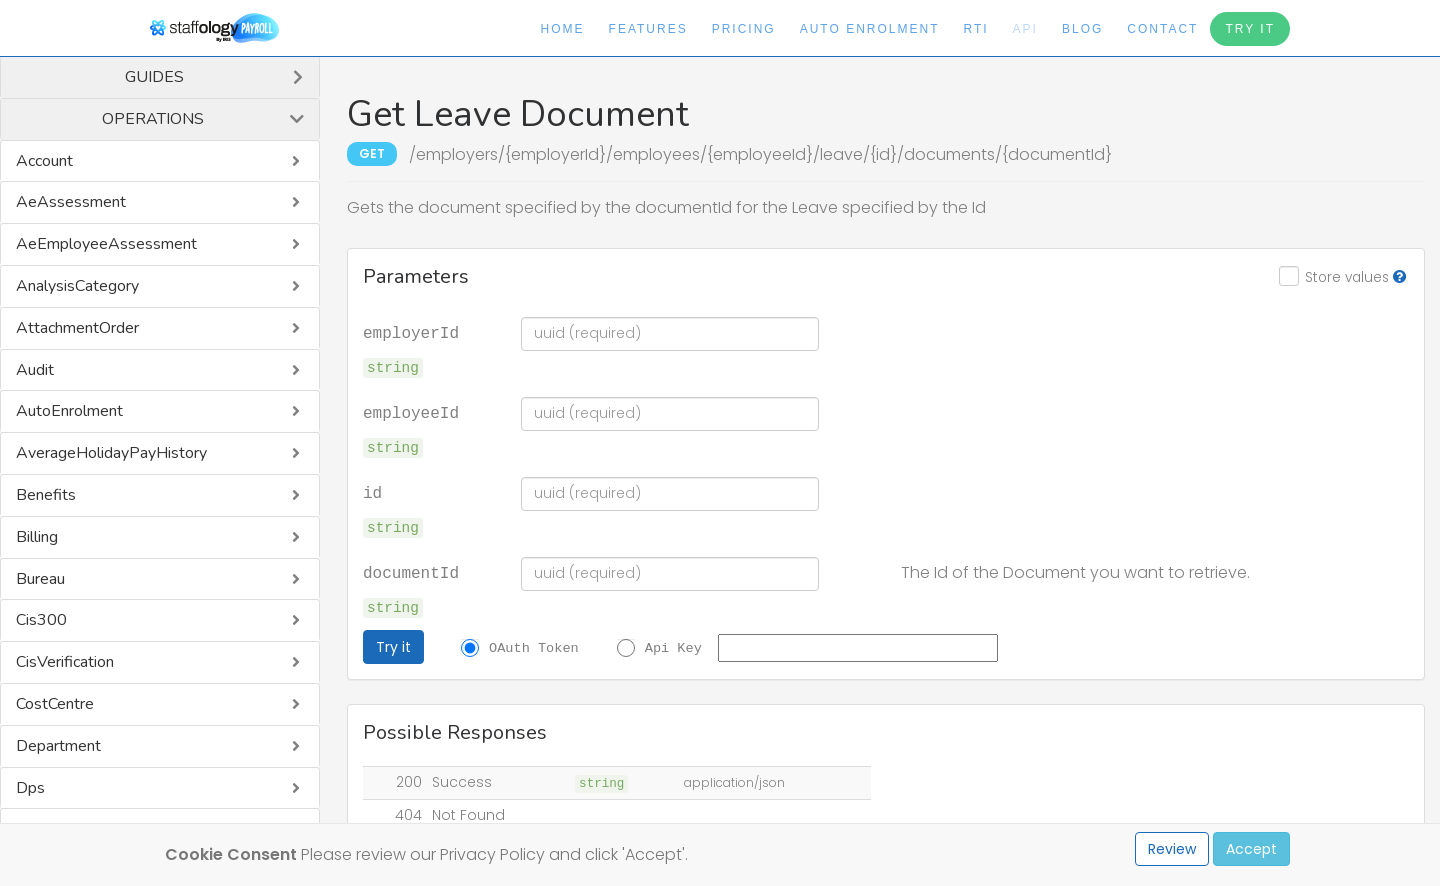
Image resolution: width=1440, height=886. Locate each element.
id (372, 492)
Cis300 (41, 620)
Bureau (40, 579)
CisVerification (65, 662)
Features (648, 29)
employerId (411, 332)
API (1025, 29)
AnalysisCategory (77, 286)
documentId (411, 572)
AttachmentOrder (77, 328)
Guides (154, 77)
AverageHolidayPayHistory (111, 453)
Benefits (46, 495)
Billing (37, 537)
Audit (35, 370)
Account (44, 161)
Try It (1250, 29)
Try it (393, 647)
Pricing (744, 29)
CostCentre (55, 704)
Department (58, 746)
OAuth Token (534, 647)
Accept (1251, 849)
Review (1172, 849)
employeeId (411, 412)
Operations (153, 119)
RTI (975, 29)
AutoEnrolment (69, 411)
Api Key (673, 647)
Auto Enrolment (870, 29)
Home (563, 29)
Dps (30, 788)
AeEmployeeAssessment (106, 244)
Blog (1082, 29)
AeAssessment (71, 202)
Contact (1162, 29)
